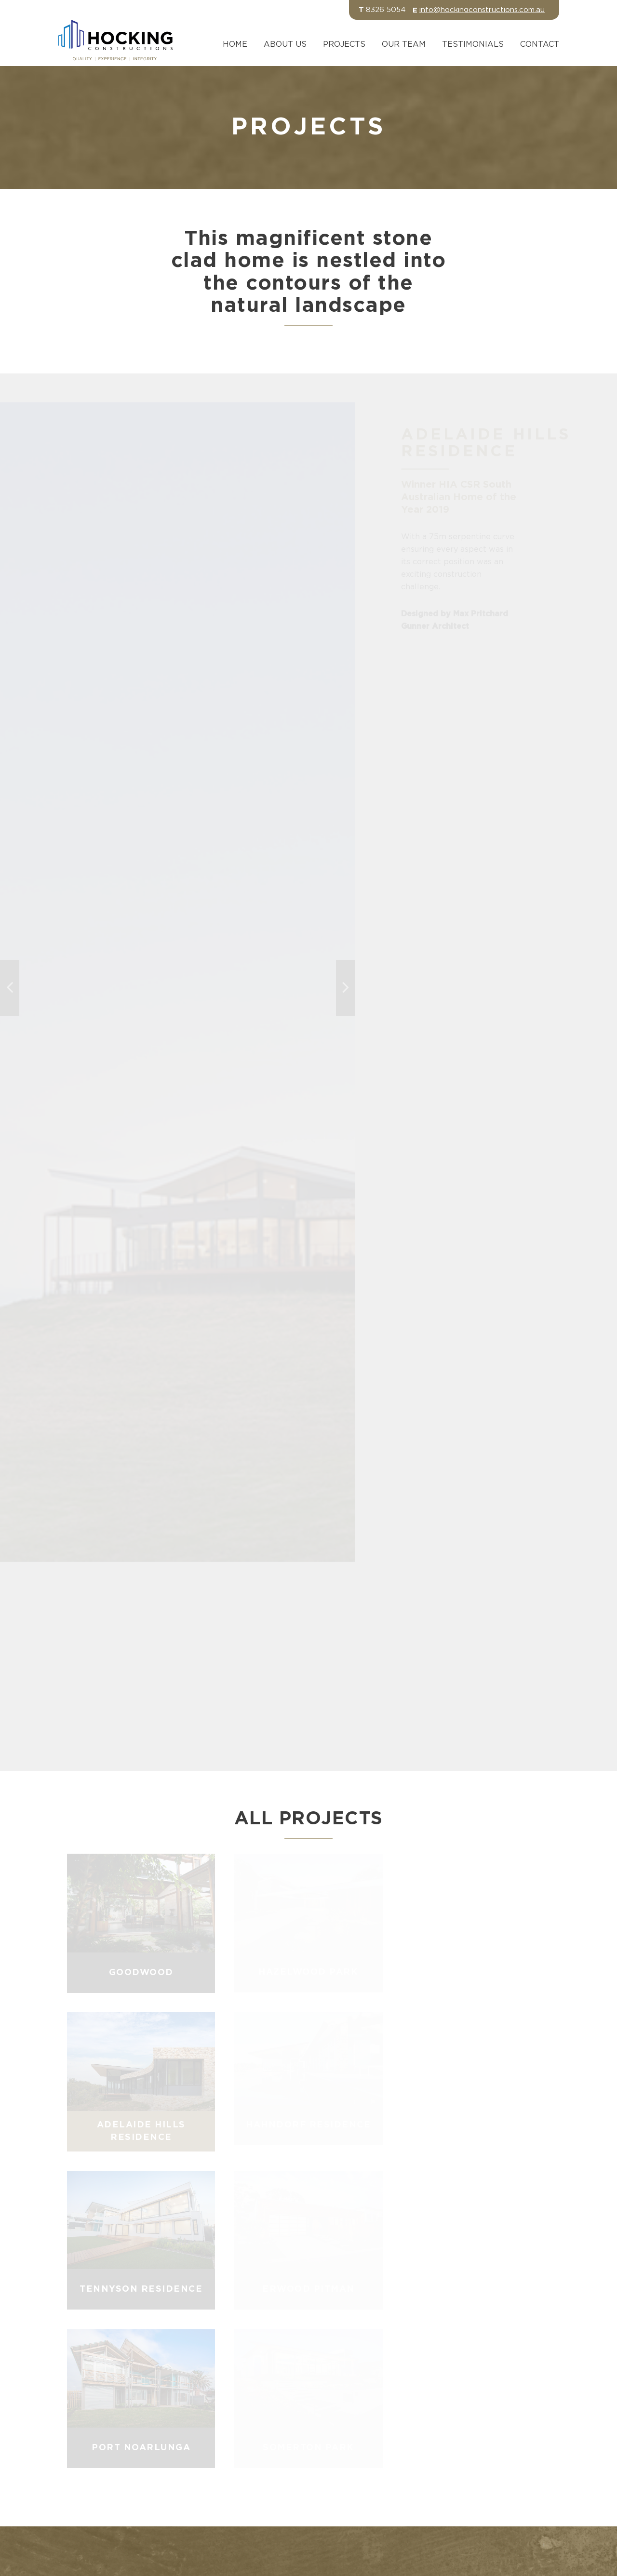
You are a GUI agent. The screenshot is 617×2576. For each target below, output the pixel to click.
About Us (285, 44)
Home (235, 44)
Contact (539, 44)
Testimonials (473, 44)
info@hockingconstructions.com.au (482, 9)
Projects (344, 44)
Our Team (404, 44)
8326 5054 (386, 9)
